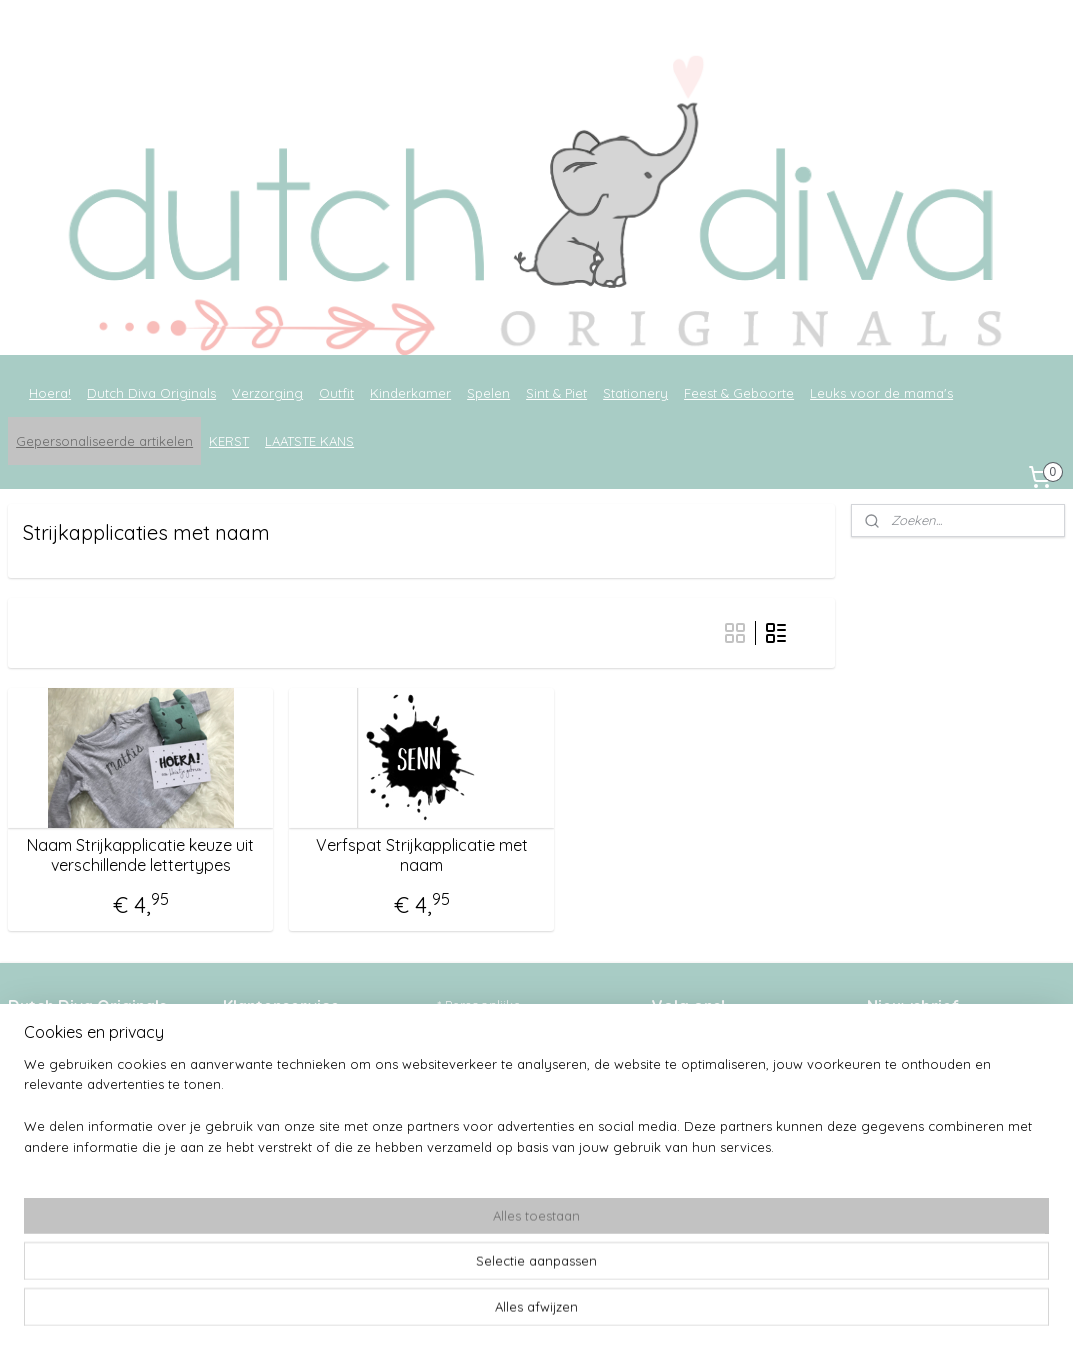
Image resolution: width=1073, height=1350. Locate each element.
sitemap (485, 1313)
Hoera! (50, 393)
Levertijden (257, 1106)
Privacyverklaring (277, 1148)
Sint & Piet (556, 393)
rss (523, 1313)
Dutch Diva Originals (151, 393)
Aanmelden (918, 1128)
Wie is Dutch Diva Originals (308, 1044)
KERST (229, 441)
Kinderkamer (410, 393)
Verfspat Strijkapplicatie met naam (422, 856)
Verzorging (267, 393)
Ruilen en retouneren (290, 1127)
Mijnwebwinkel (760, 1313)
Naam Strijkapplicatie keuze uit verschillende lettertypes (140, 856)
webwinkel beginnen (593, 1313)
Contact (247, 1168)
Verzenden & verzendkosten (311, 1085)
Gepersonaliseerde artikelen (104, 441)
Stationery (635, 393)
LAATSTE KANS (309, 441)
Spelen (488, 393)
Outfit (336, 393)
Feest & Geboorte (739, 393)
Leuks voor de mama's (881, 393)
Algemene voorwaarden (300, 1064)
